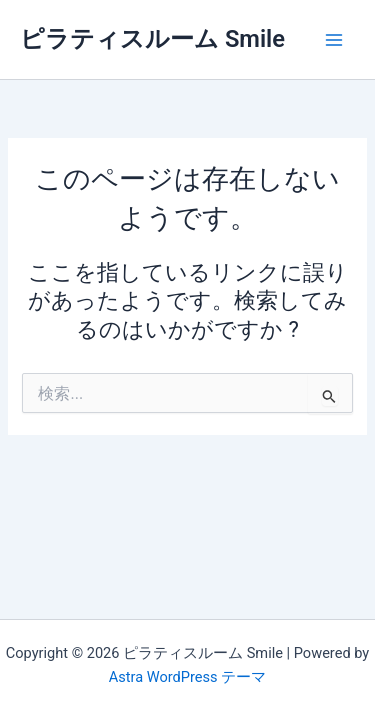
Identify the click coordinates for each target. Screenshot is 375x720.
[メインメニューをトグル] (334, 40)
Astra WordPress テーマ (187, 677)
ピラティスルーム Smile (152, 39)
